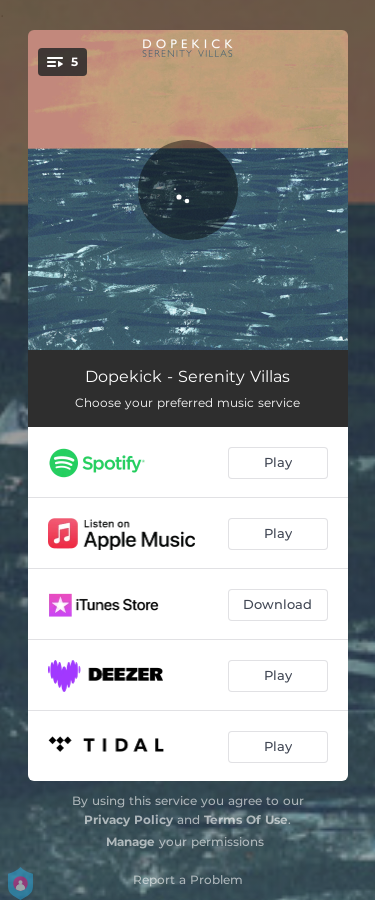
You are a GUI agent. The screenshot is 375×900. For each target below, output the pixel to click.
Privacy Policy (128, 819)
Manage (130, 841)
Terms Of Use (246, 819)
